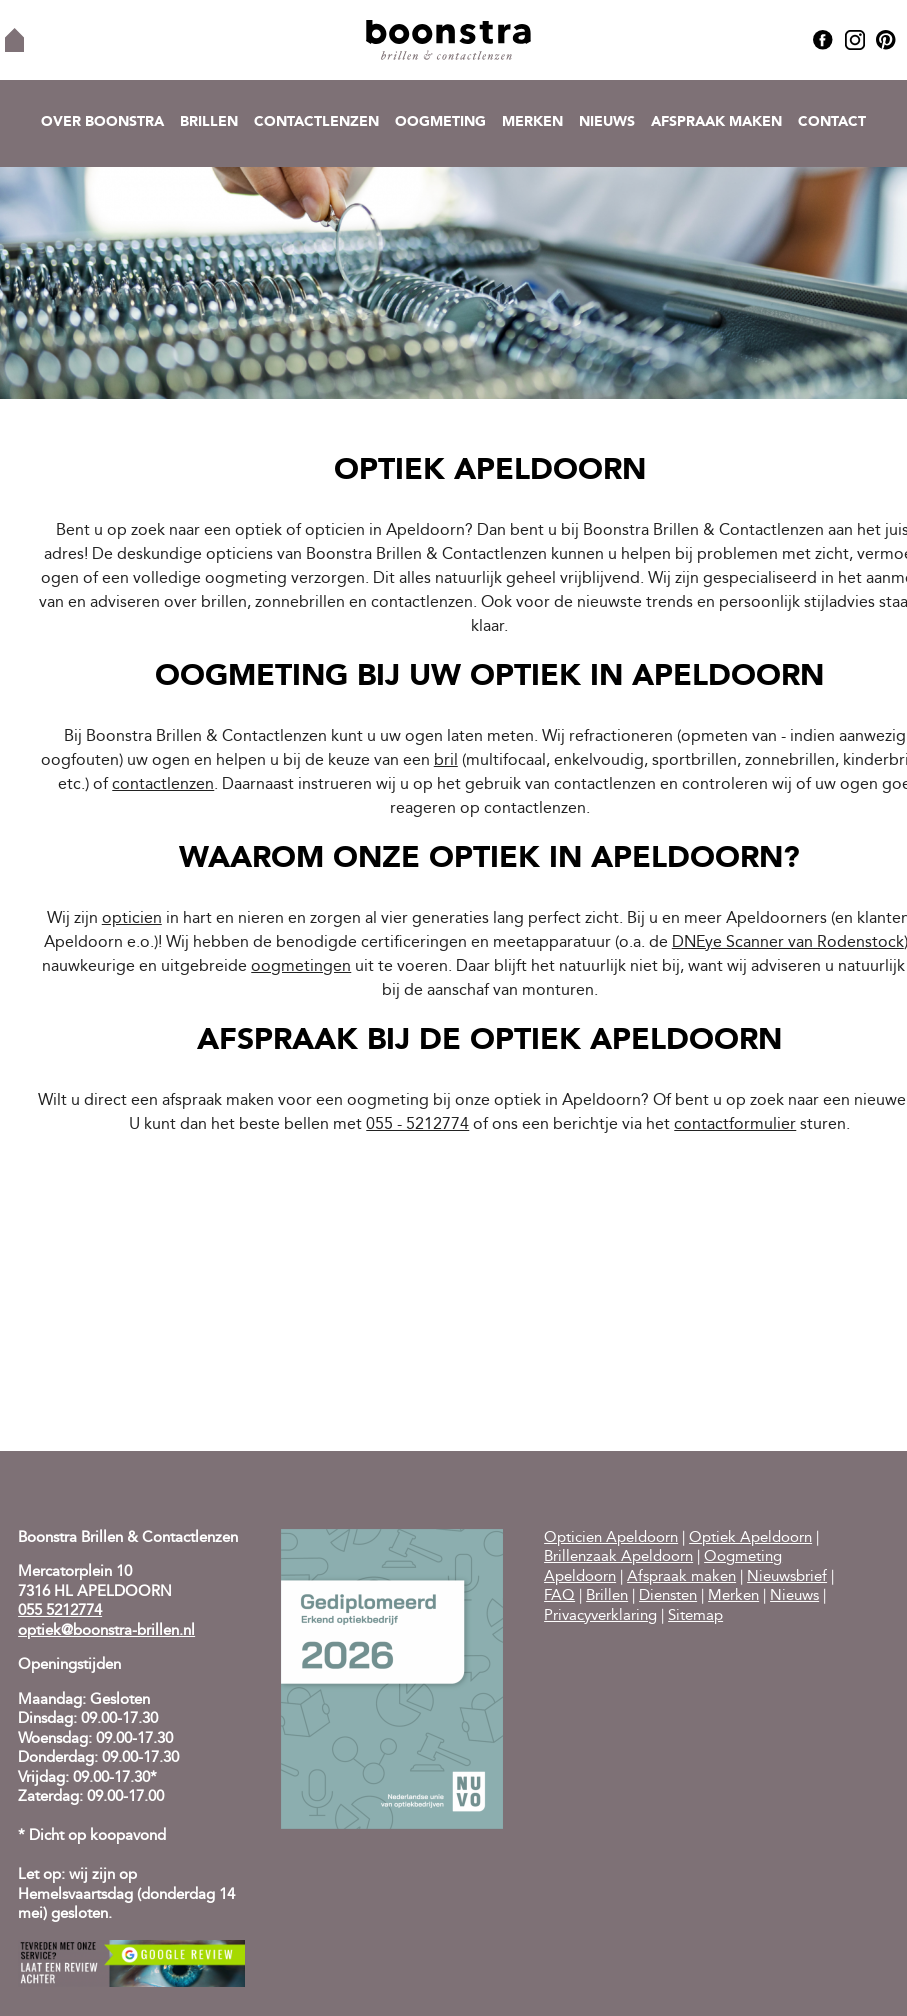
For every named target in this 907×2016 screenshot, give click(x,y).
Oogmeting (440, 122)
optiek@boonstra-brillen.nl (106, 1631)
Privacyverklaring (600, 1616)
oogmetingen (301, 967)
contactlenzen (163, 785)
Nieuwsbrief (787, 1577)
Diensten (668, 1596)
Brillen (209, 122)
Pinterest (886, 40)
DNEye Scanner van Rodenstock (788, 943)
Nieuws (607, 122)
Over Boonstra (102, 122)
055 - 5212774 (417, 1125)
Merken (532, 122)
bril (446, 761)
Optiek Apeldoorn (750, 1538)
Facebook (823, 40)
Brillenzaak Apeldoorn (618, 1557)
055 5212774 (60, 1611)
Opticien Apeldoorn (611, 1538)
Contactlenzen (316, 122)
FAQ (559, 1596)
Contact (832, 122)
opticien (132, 919)
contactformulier (735, 1125)
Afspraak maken (716, 122)
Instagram (855, 40)
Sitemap (695, 1616)
